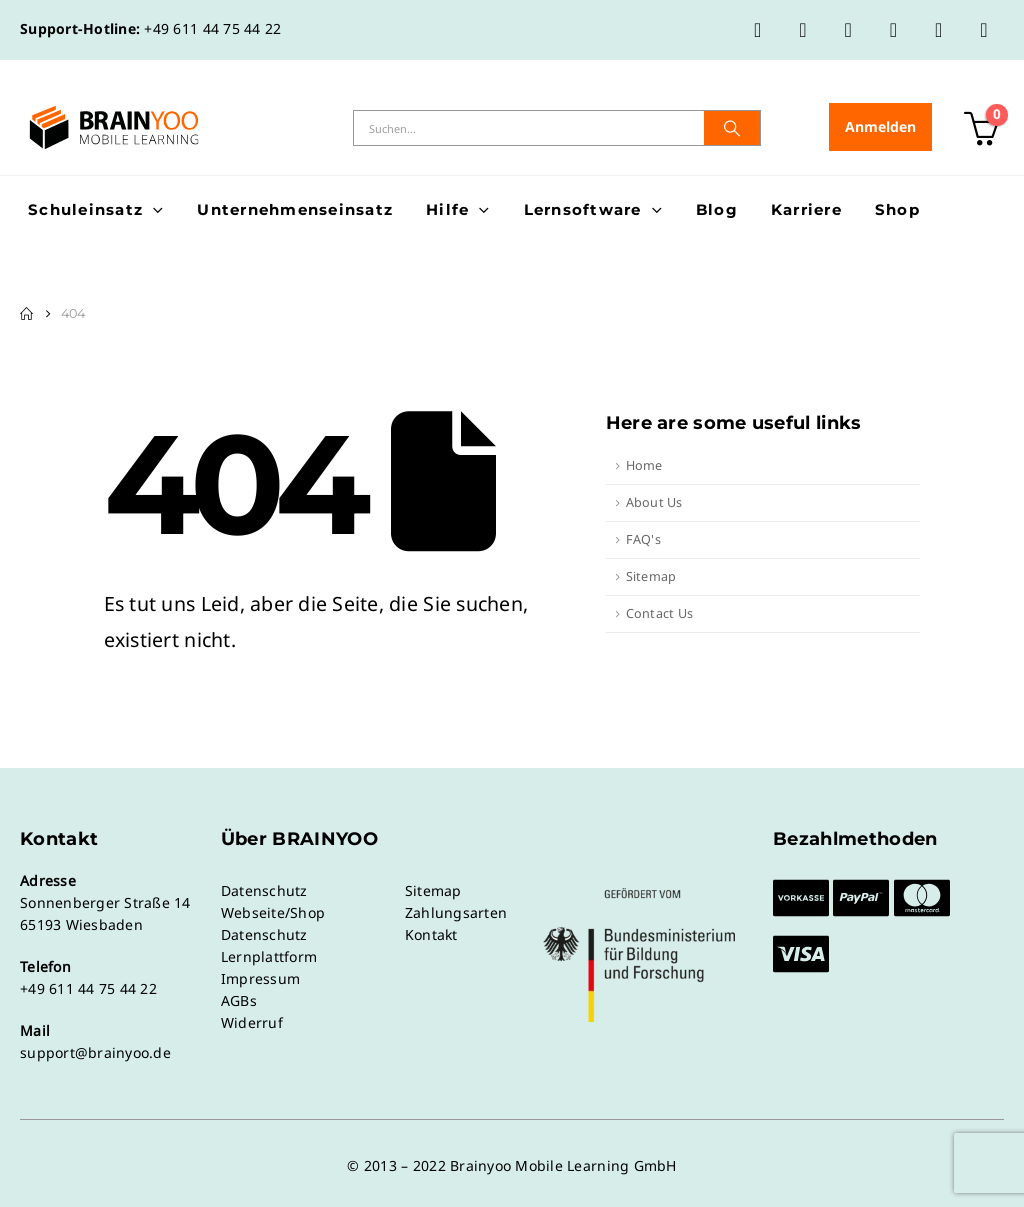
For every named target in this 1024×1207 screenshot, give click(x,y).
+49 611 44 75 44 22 (212, 28)
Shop (897, 209)
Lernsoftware (583, 209)
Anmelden (880, 126)
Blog (717, 209)
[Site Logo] (114, 127)
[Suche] (732, 128)
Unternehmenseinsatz (295, 209)
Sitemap (651, 576)
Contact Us (660, 613)
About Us (654, 502)
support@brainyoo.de (95, 1052)
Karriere (806, 209)
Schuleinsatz (85, 209)
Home (644, 465)
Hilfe (447, 209)
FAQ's (643, 539)
